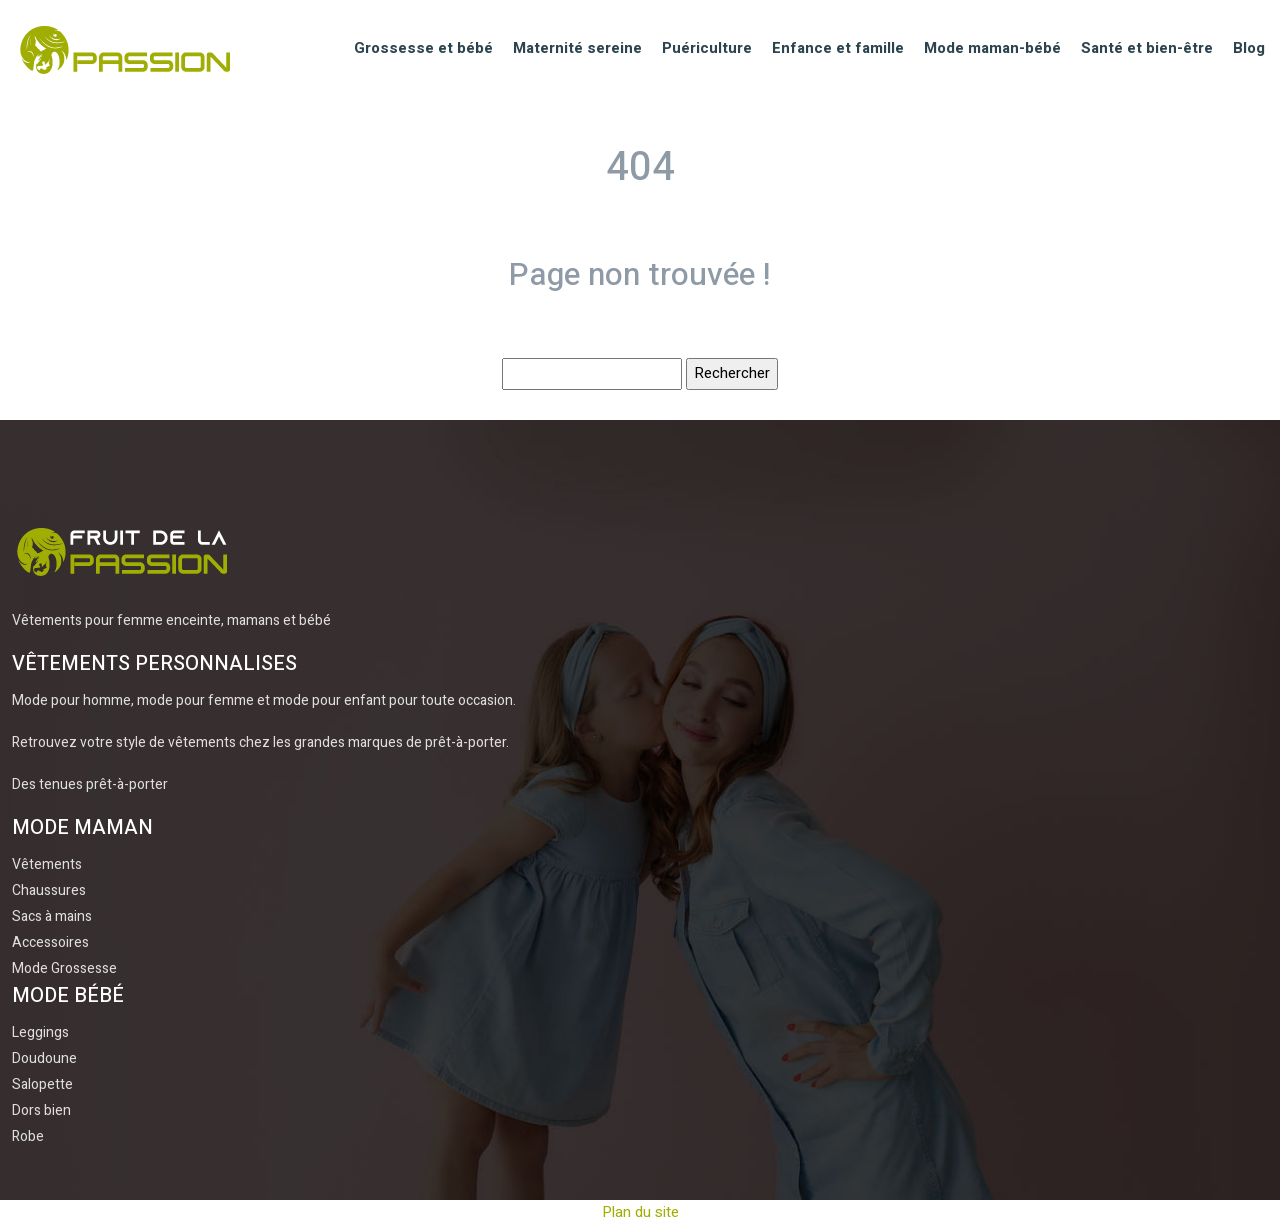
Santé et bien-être (1147, 48)
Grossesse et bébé (423, 48)
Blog (1249, 48)
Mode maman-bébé (992, 48)
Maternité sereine (577, 48)
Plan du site (640, 1212)
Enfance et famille (838, 48)
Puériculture (707, 48)
